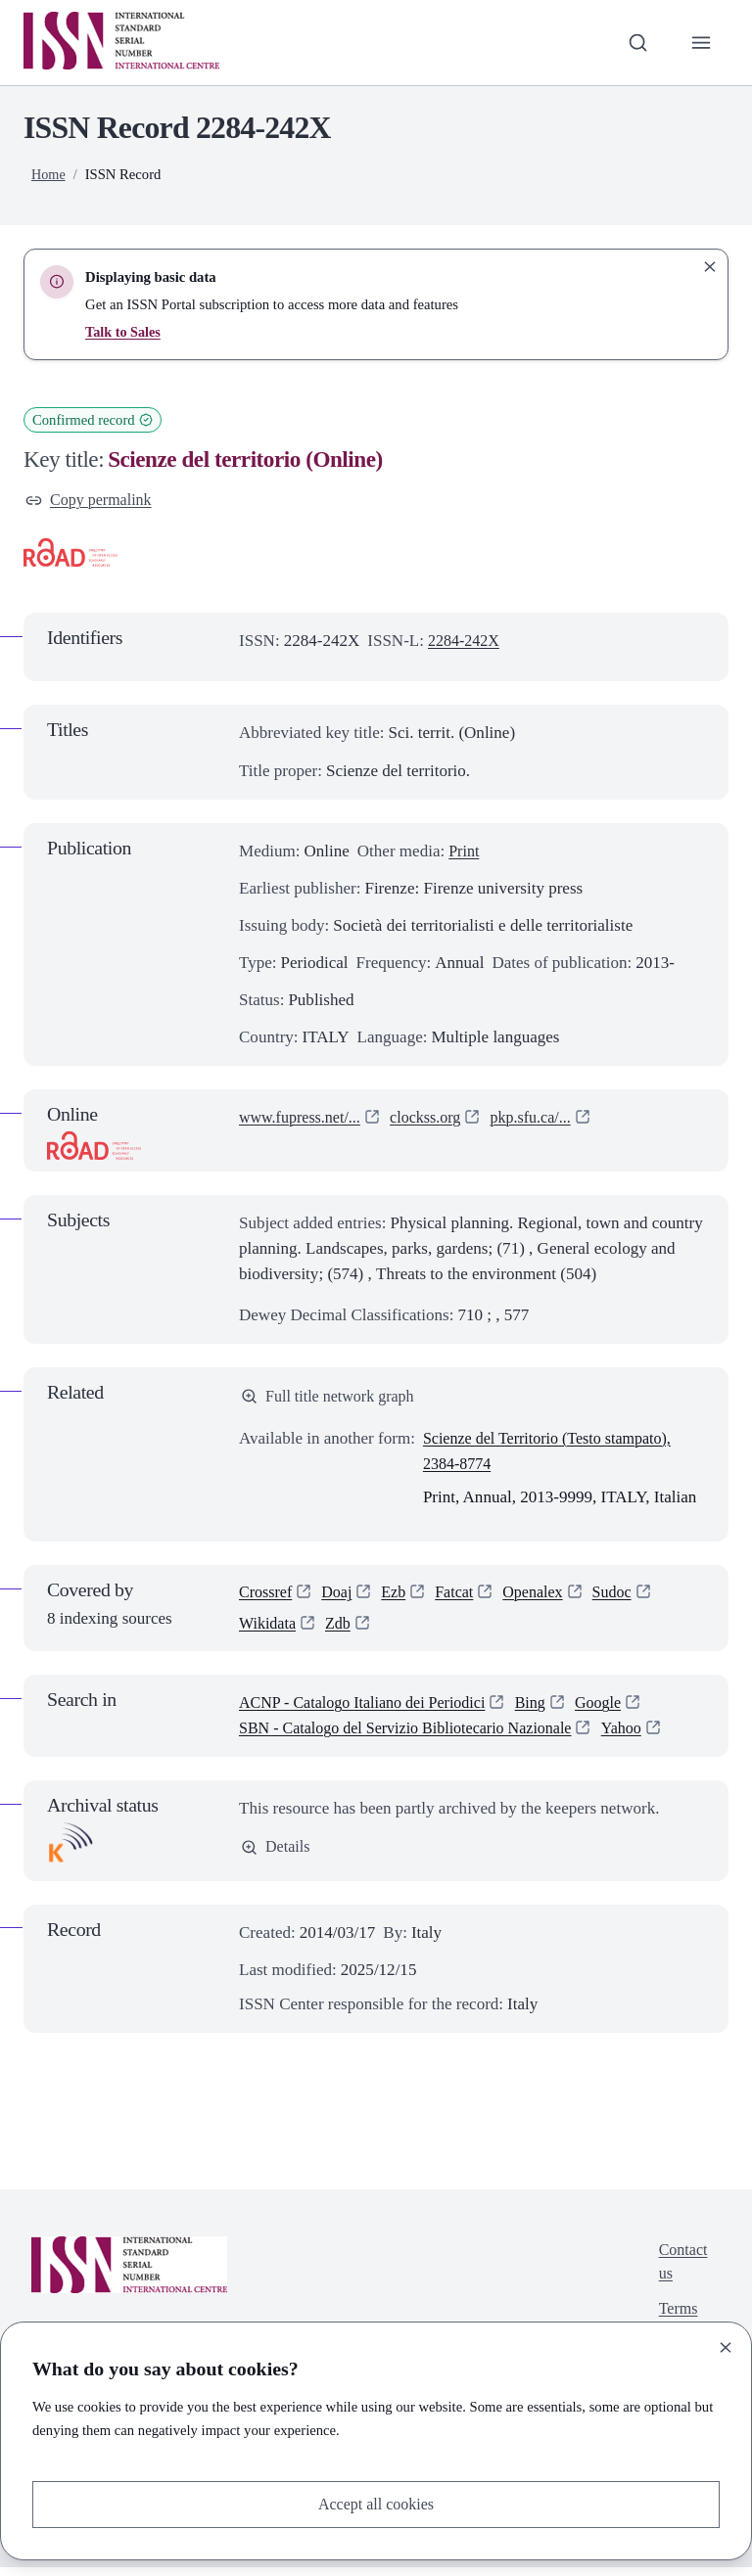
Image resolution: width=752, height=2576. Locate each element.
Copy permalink (91, 500)
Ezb (399, 1596)
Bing (547, 1710)
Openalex (544, 1596)
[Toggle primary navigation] (700, 42)
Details (276, 1856)
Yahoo (644, 1735)
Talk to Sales (124, 332)
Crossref (267, 1596)
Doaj (341, 1596)
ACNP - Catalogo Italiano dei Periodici (370, 1710)
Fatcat (462, 1596)
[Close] (725, 2346)
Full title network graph (332, 1399)
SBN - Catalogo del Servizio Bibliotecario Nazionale (415, 1735)
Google (616, 1710)
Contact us (681, 2271)
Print (464, 853)
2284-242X (466, 642)
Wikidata (269, 1630)
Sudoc (626, 1596)
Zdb (342, 1630)
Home (49, 174)
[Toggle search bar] (635, 42)
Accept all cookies (376, 2503)
